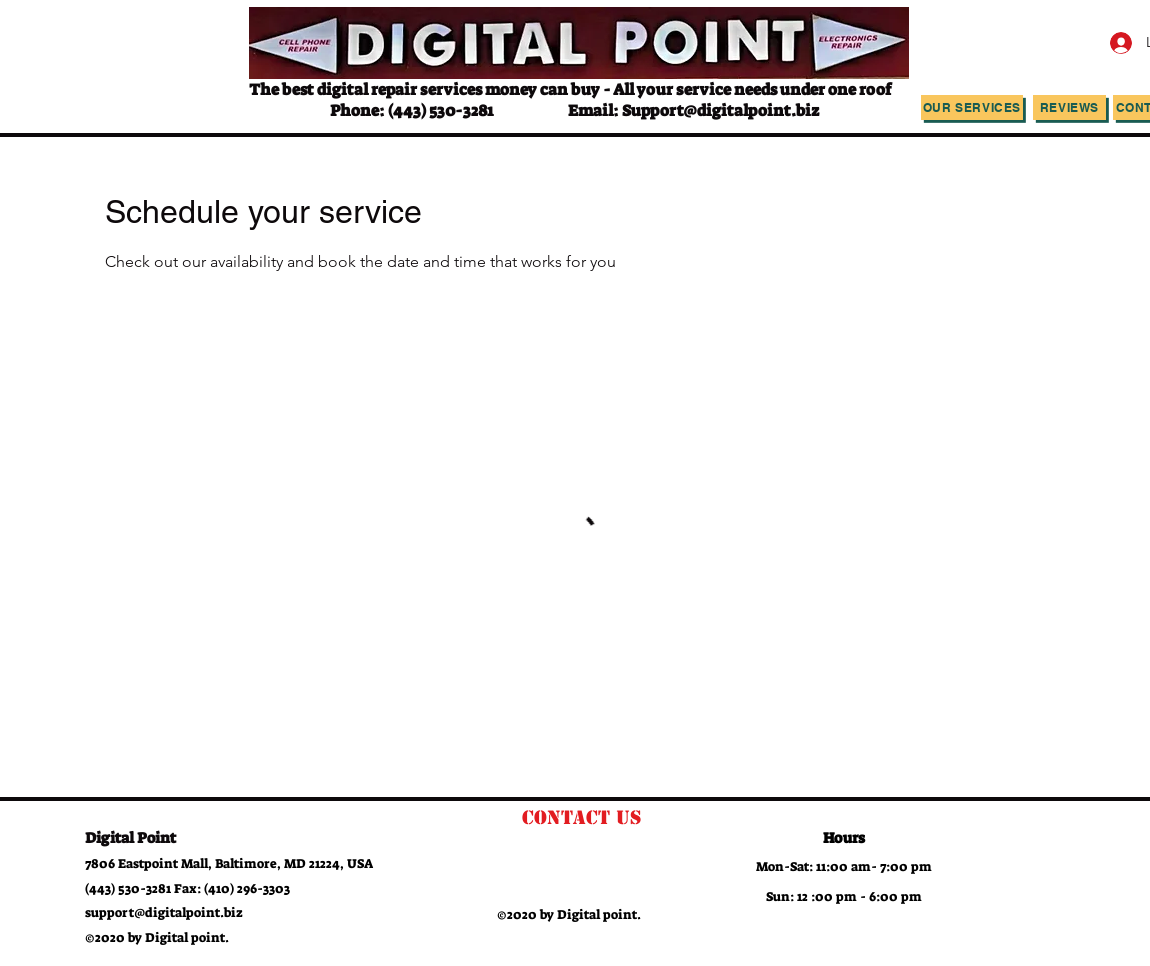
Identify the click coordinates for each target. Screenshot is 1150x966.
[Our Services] (972, 107)
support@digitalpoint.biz (164, 912)
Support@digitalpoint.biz (720, 110)
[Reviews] (1069, 107)
